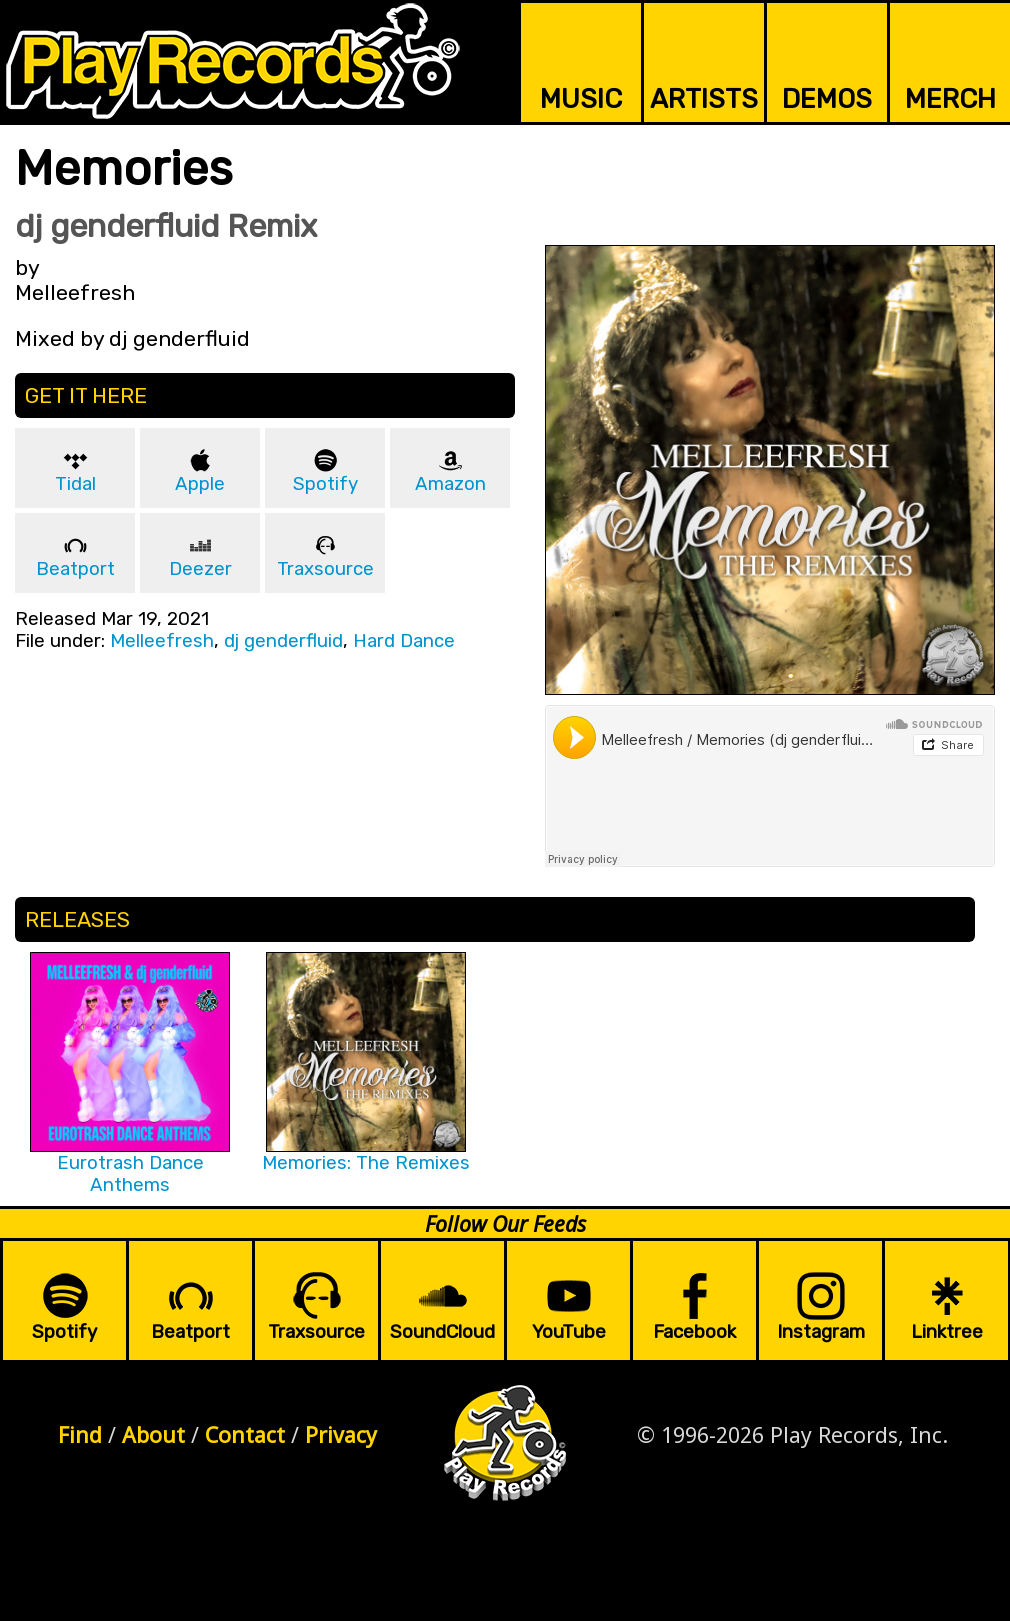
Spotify (325, 484)
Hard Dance (404, 641)
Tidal (75, 484)
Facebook (694, 1332)
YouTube (569, 1332)
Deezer (200, 569)
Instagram (821, 1332)
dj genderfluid (283, 641)
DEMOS (827, 99)
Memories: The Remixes (366, 1163)
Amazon (450, 484)
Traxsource (325, 569)
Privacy (341, 1434)
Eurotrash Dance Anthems (130, 1174)
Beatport (75, 569)
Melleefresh (162, 641)
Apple (200, 484)
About (153, 1434)
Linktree (947, 1332)
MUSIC (581, 99)
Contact (245, 1434)
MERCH (950, 99)
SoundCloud (442, 1332)
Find (80, 1434)
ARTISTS (704, 99)
